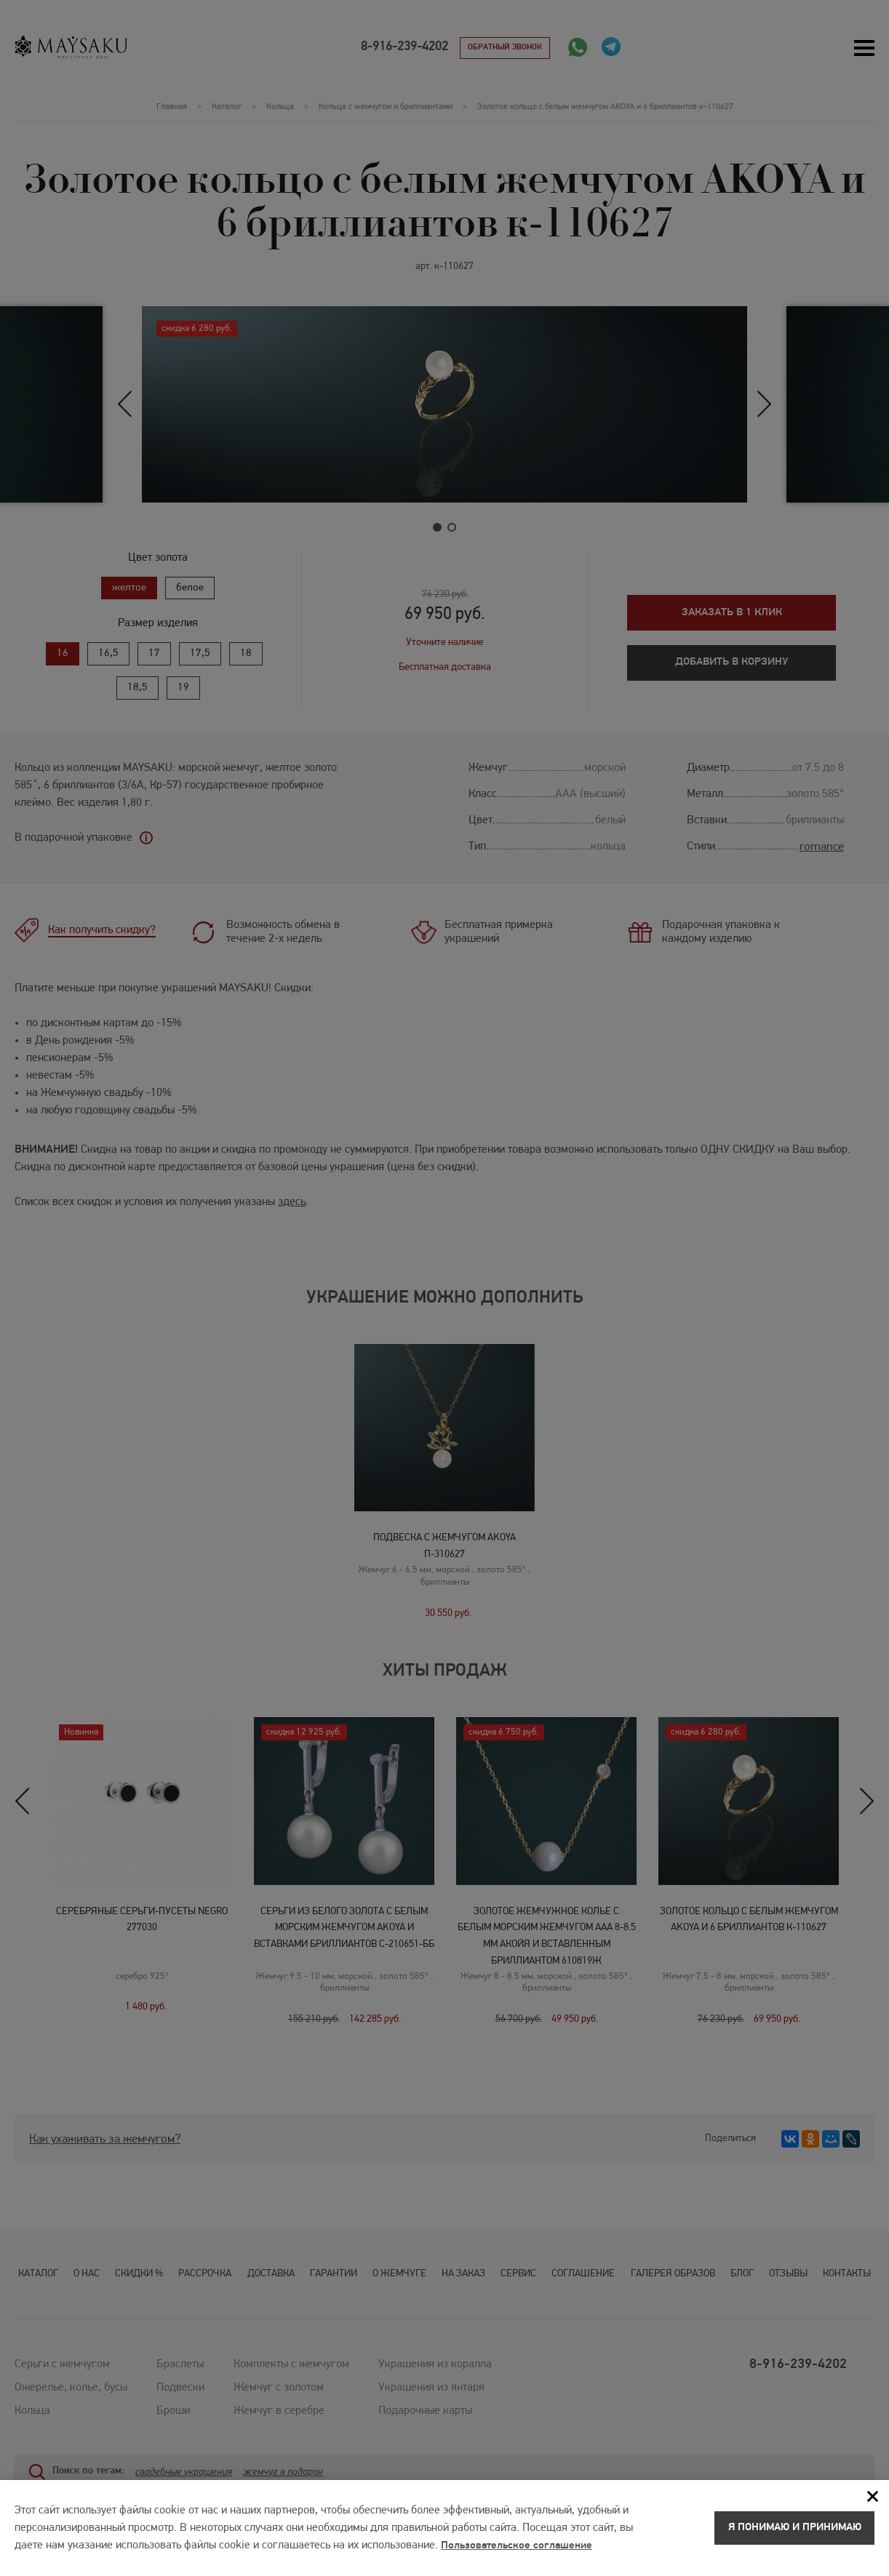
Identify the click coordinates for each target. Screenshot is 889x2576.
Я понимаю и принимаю (794, 2533)
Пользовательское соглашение (520, 2551)
